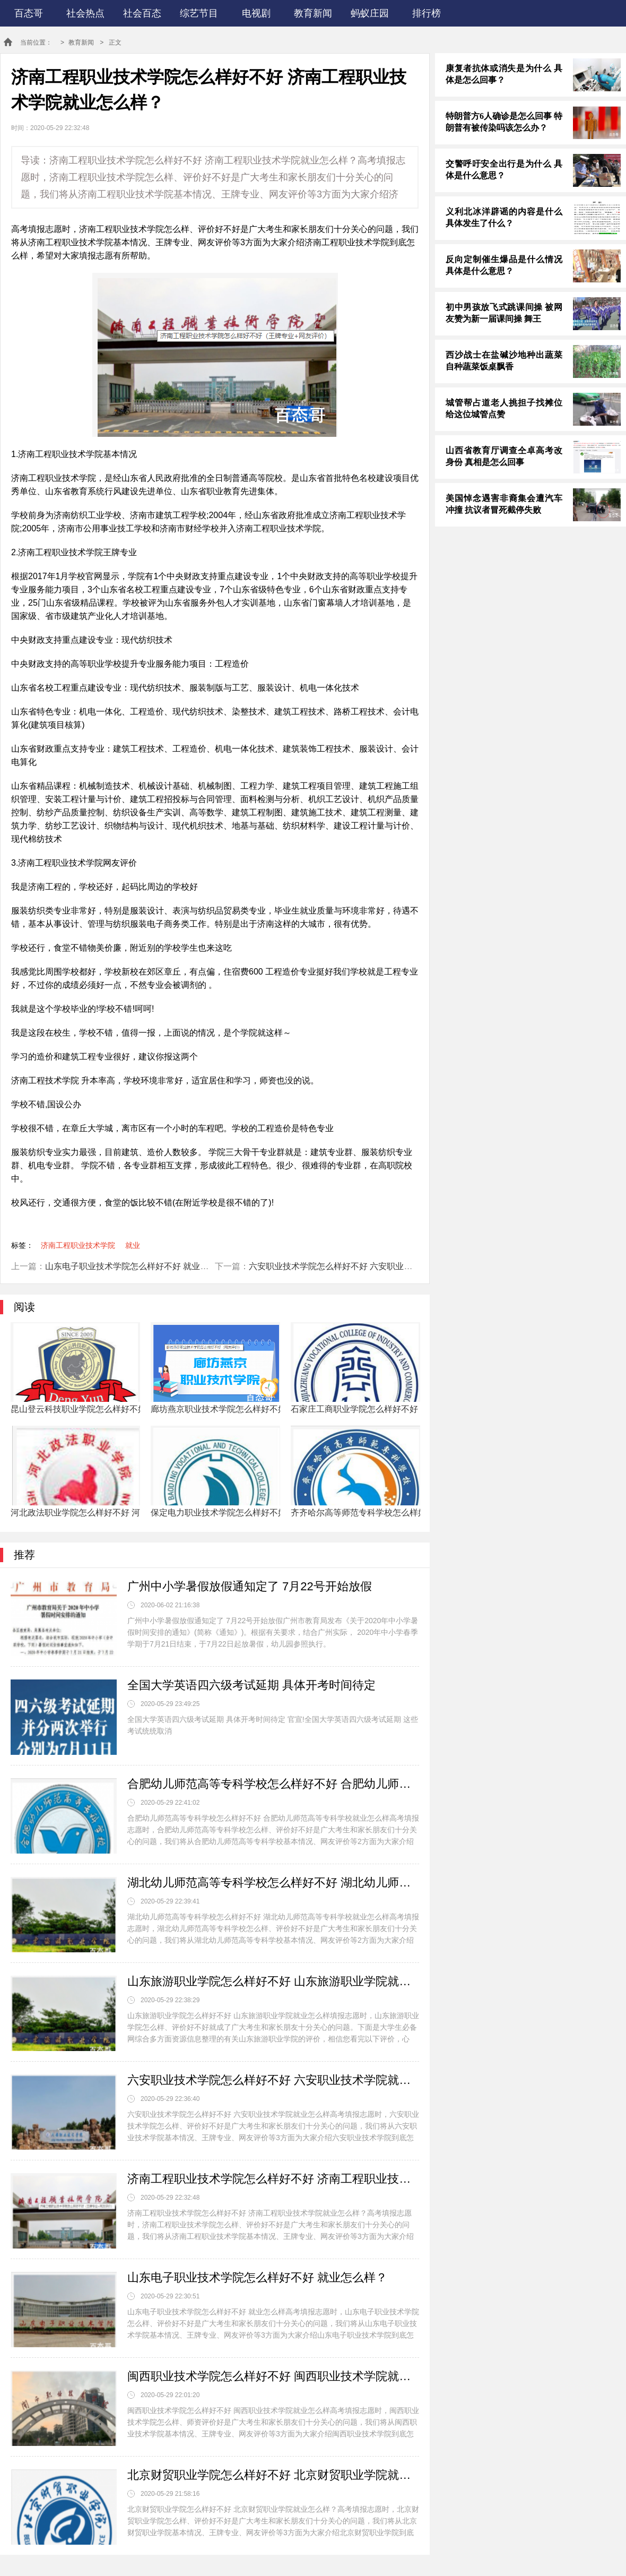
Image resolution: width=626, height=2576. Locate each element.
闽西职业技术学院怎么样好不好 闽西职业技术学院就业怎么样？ (273, 2376)
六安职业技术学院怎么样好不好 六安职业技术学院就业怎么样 (364, 1266)
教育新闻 (313, 13)
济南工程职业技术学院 (78, 1245)
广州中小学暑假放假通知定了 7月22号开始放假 (249, 1586)
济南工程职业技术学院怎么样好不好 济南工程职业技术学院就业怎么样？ (273, 2178)
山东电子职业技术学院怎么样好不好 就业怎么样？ (139, 1266)
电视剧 (256, 13)
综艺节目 (199, 13)
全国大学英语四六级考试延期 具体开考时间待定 (251, 1685)
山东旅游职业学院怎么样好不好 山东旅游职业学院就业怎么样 (273, 1981)
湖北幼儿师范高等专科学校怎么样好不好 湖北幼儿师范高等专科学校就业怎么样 (273, 1882)
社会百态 (142, 13)
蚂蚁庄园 (370, 13)
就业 (132, 1245)
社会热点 (85, 13)
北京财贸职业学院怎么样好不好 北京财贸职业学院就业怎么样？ (273, 2475)
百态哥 (28, 13)
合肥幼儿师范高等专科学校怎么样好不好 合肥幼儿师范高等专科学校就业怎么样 (273, 1783)
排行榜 (426, 13)
